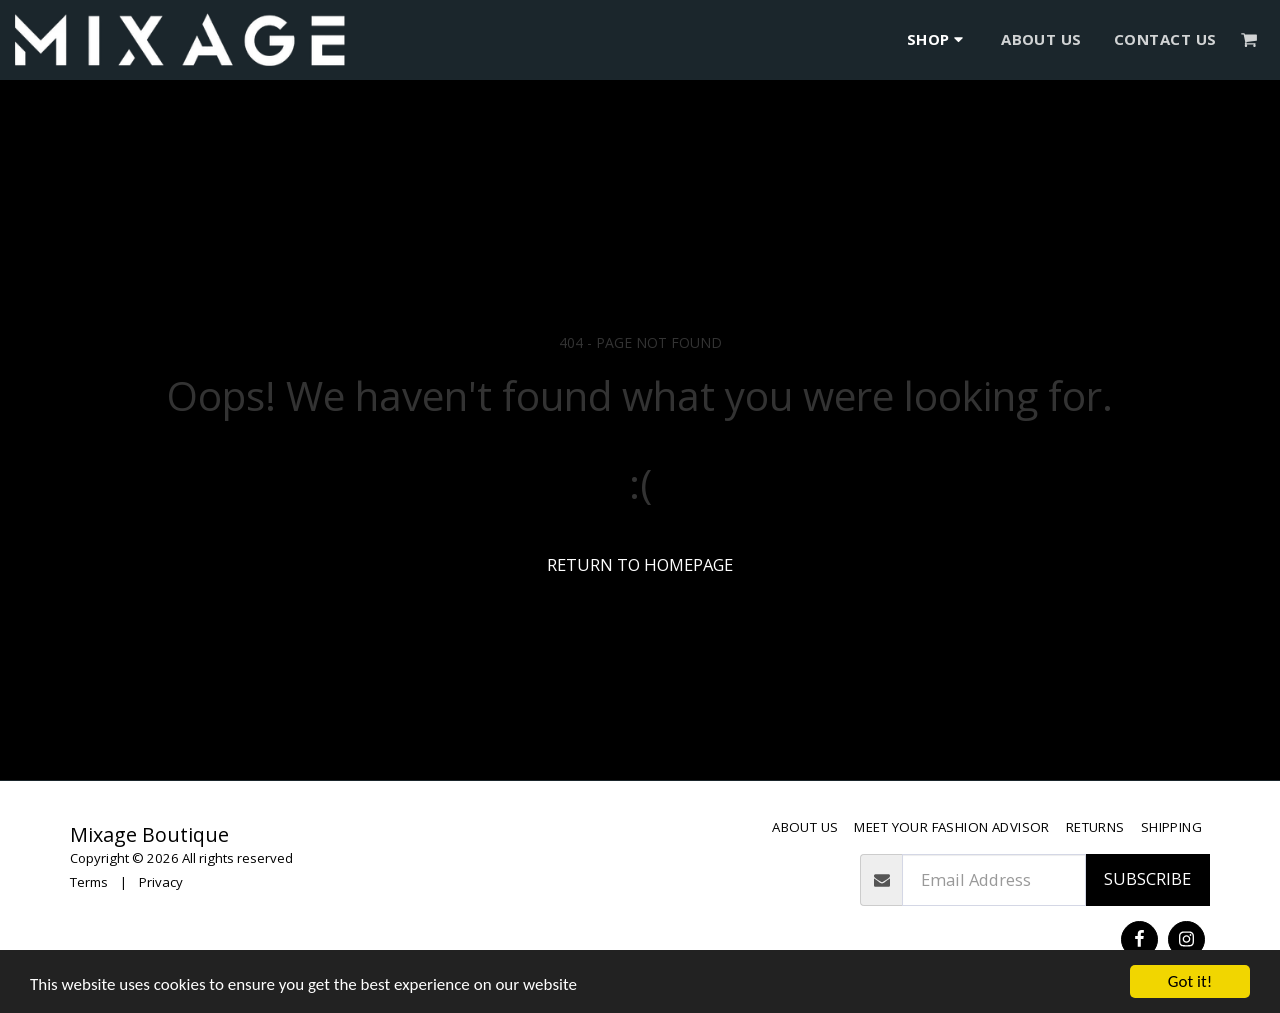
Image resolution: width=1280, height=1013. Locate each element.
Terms (89, 882)
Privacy (161, 882)
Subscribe (1147, 878)
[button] (1249, 39)
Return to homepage (640, 564)
